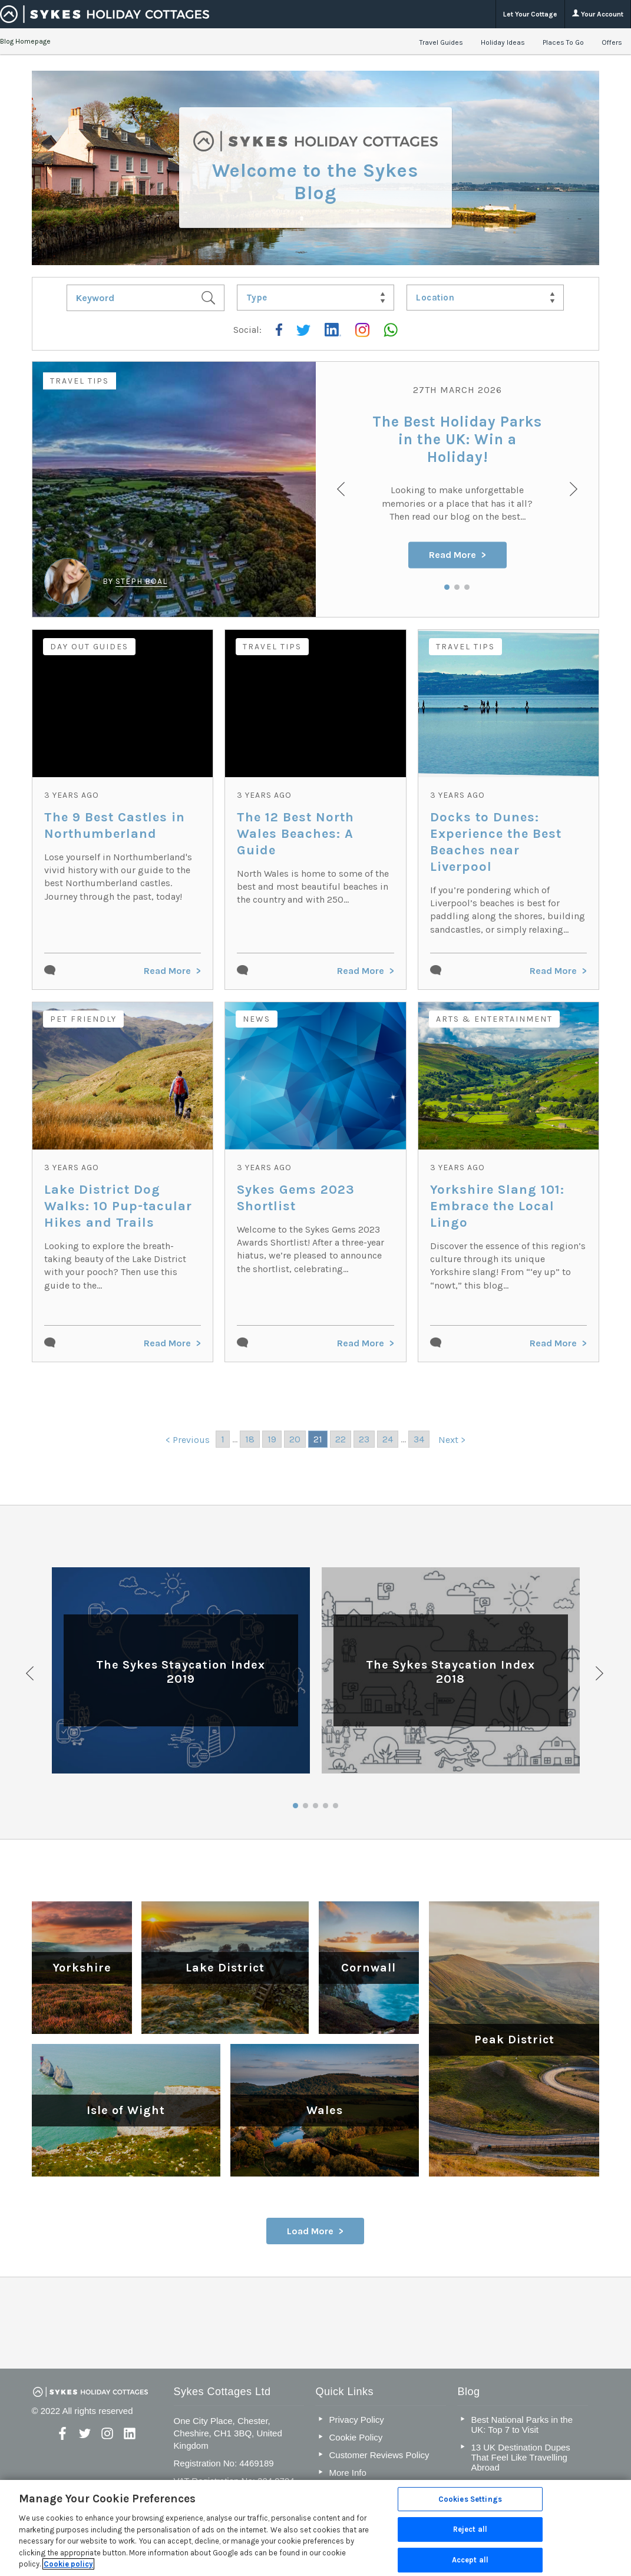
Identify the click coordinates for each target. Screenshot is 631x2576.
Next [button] (600, 1673)
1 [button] (447, 587)
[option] (315, 489)
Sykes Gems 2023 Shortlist (296, 1198)
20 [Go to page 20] (294, 1439)
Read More (452, 554)
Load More (310, 2231)
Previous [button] (30, 1673)
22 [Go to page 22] (340, 1439)
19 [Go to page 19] (271, 1439)
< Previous (188, 1439)
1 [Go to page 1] (222, 1439)
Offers (612, 42)
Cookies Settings (470, 2499)
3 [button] (467, 587)
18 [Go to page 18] (250, 1439)
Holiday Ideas (503, 42)
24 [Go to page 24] (387, 1439)
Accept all (470, 2559)
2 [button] (457, 587)
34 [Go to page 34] (419, 1439)
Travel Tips (79, 381)
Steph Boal (141, 581)
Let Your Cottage (530, 14)
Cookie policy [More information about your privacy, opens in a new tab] (68, 2564)
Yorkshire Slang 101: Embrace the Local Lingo (497, 1206)
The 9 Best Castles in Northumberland (114, 825)
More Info (347, 2473)
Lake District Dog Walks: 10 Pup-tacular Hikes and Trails (118, 1206)
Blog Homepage (25, 41)
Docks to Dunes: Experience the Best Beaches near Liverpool (495, 842)
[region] (315, 2528)
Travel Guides (441, 42)
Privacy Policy (356, 2420)
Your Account (597, 13)
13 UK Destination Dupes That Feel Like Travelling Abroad (520, 2457)
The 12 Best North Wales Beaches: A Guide (295, 834)
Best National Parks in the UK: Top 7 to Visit (522, 2425)
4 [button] (325, 1805)
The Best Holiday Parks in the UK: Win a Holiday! (457, 440)
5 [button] (335, 1805)
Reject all (470, 2529)
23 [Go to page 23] (364, 1439)
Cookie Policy (355, 2437)
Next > (451, 1439)
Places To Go (563, 42)
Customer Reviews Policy (379, 2455)
